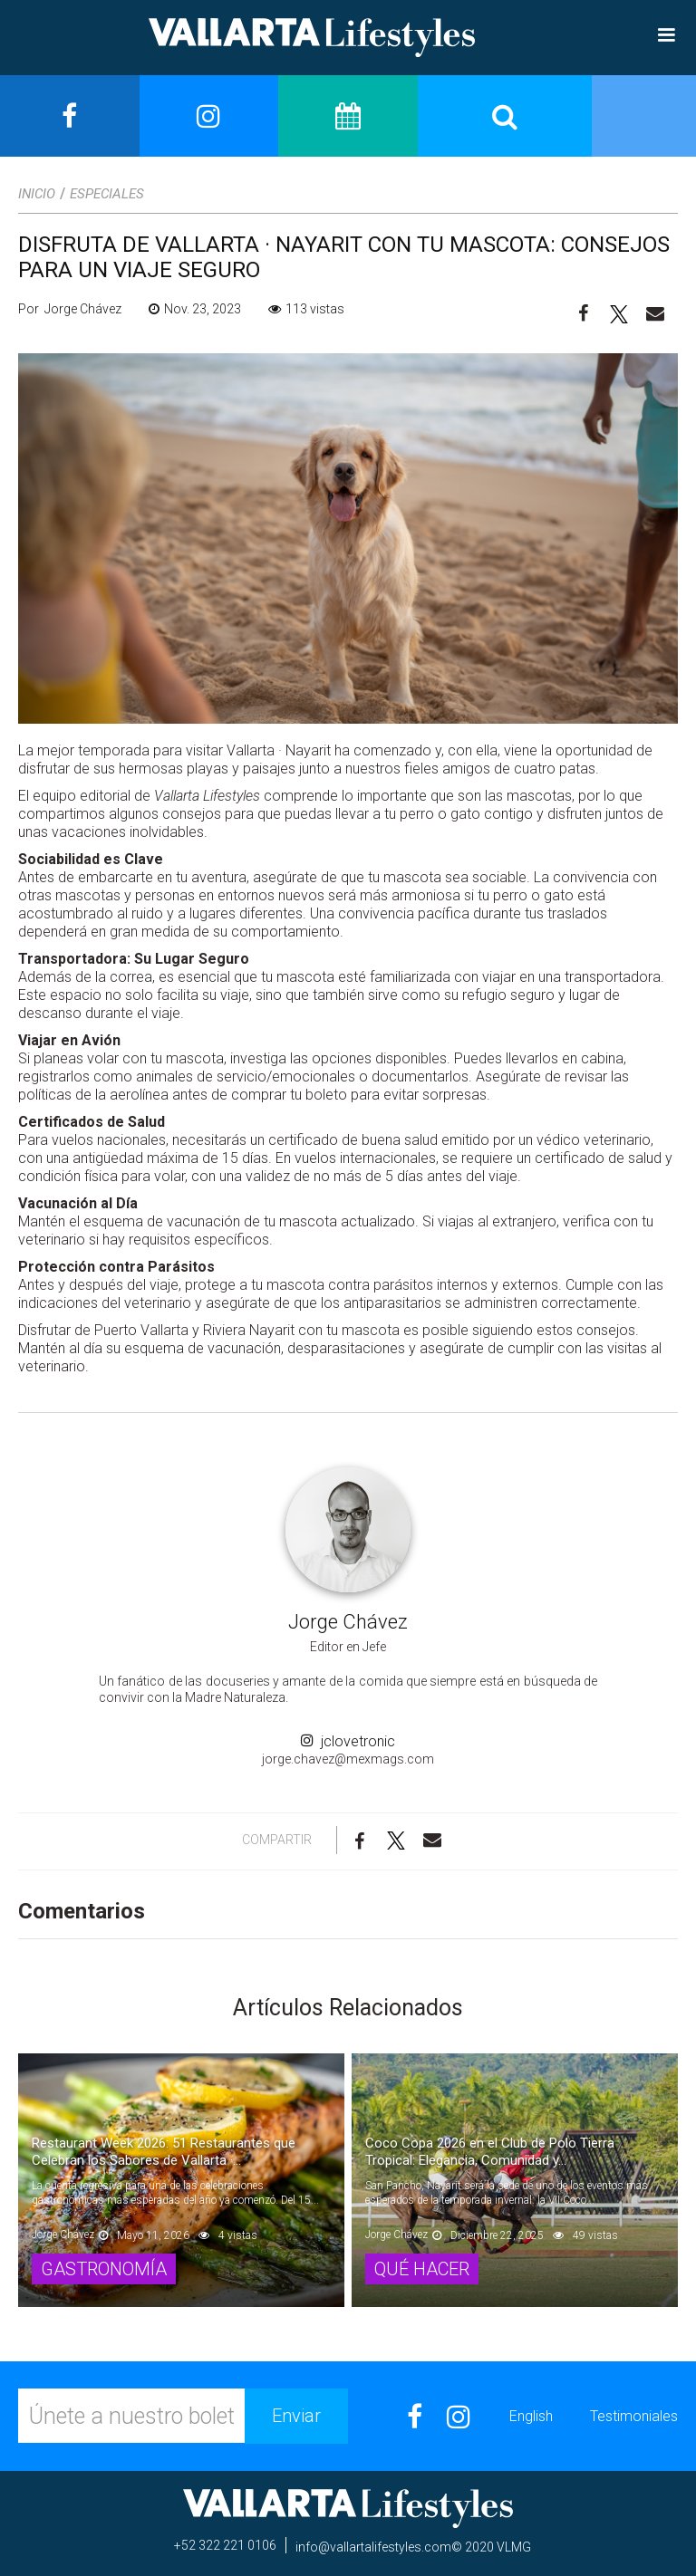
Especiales (107, 194)
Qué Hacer (421, 2269)
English (531, 2416)
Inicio (36, 194)
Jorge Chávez (348, 1621)
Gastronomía (104, 2269)
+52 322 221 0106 (225, 2545)
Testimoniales (634, 2416)
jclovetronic (348, 1742)
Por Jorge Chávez (69, 309)
